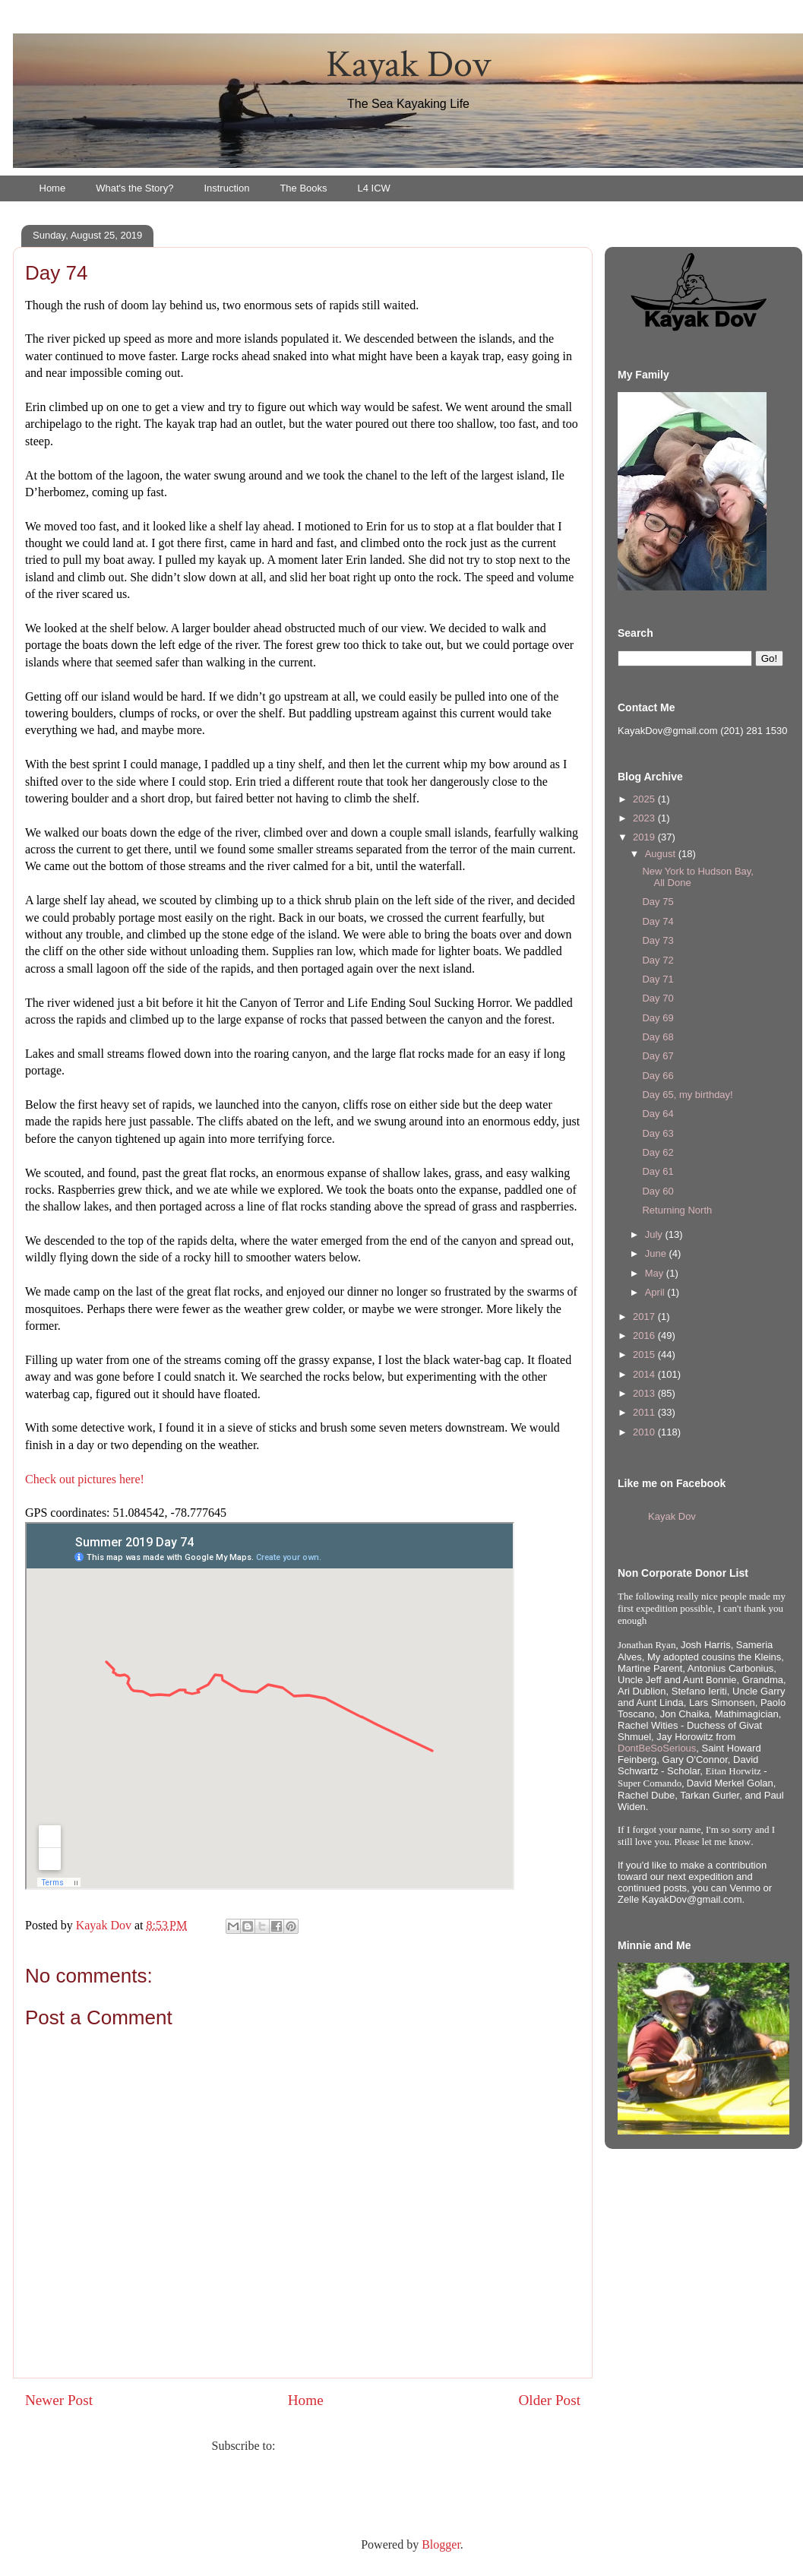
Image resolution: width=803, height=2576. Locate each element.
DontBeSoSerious (657, 1748)
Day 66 (657, 1075)
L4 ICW (374, 188)
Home (53, 188)
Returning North (677, 1210)
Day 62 (657, 1152)
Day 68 (657, 1037)
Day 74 (657, 921)
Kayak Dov (408, 65)
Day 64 (657, 1113)
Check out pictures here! (84, 1479)
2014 (645, 1374)
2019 (645, 837)
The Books (303, 188)
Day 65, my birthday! (687, 1094)
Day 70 (657, 998)
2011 (645, 1412)
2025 (645, 799)
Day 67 (657, 1056)
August (661, 853)
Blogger (441, 2544)
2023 (645, 818)
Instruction (226, 188)
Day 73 (657, 940)
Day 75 (657, 901)
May (655, 1273)
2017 (645, 1316)
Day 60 (657, 1191)
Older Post (549, 2400)
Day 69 (657, 1018)
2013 (645, 1393)
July (655, 1234)
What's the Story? (134, 188)
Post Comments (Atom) (336, 2445)
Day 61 (657, 1171)
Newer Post (59, 2400)
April (656, 1292)
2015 (645, 1354)
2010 (645, 1432)
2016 (645, 1335)
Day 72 (657, 960)
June (657, 1253)
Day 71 (657, 979)
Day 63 (657, 1133)
